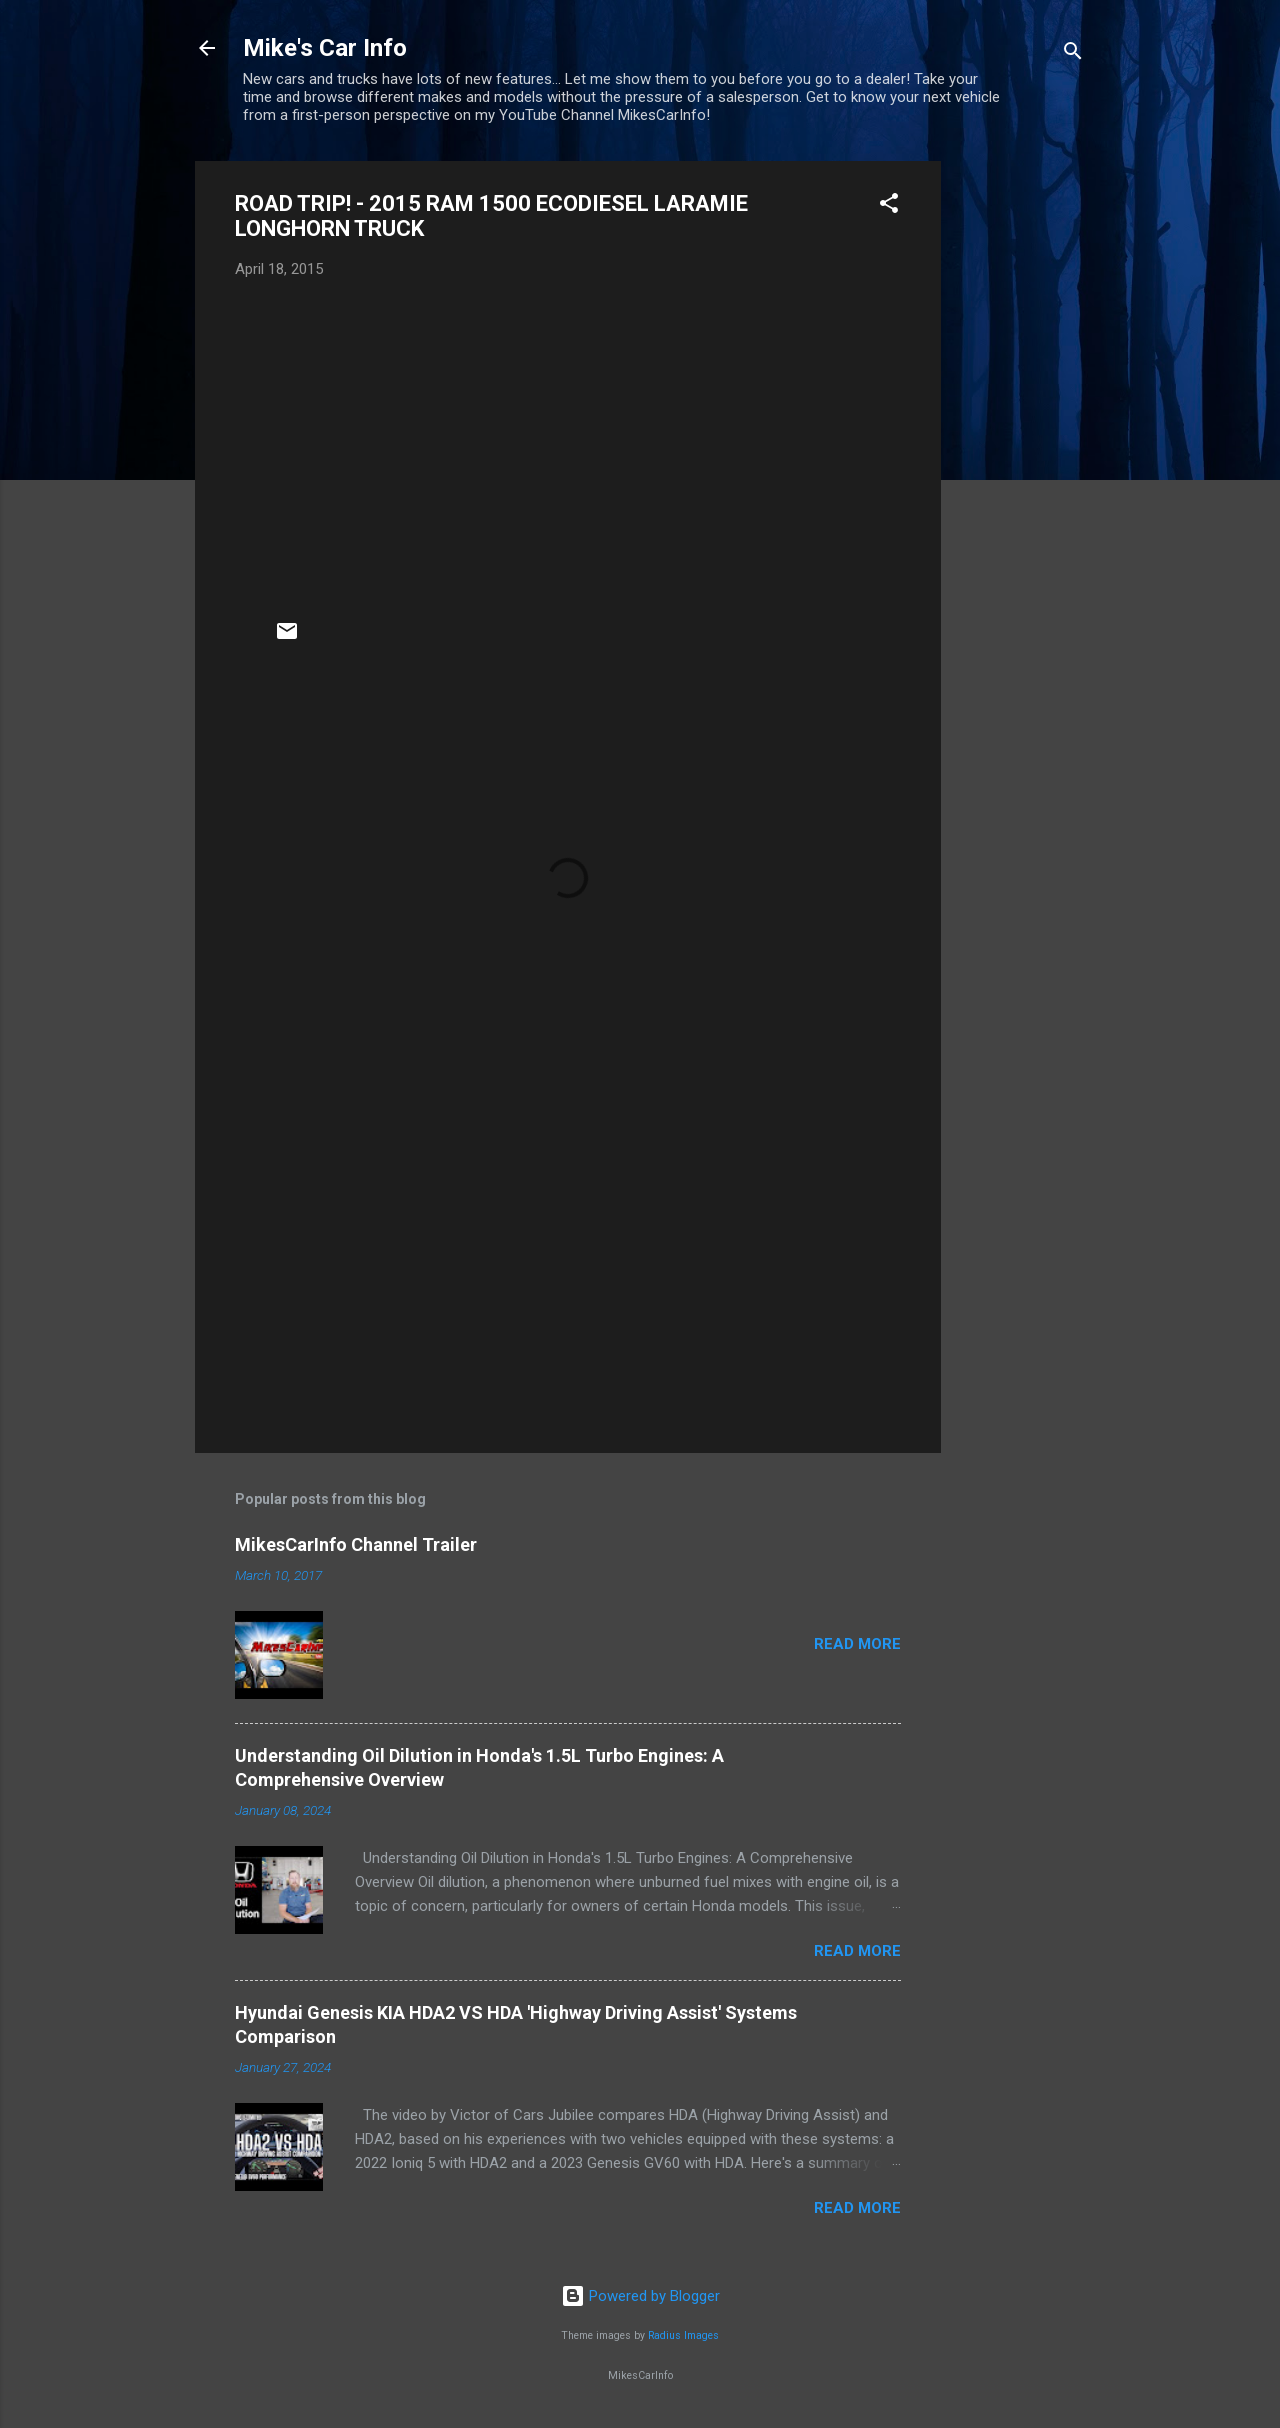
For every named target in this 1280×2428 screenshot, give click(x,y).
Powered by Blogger (640, 2296)
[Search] (1073, 54)
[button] (889, 206)
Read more (857, 1644)
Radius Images (683, 2335)
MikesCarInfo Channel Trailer (356, 1544)
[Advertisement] (1021, 461)
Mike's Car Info (325, 48)
